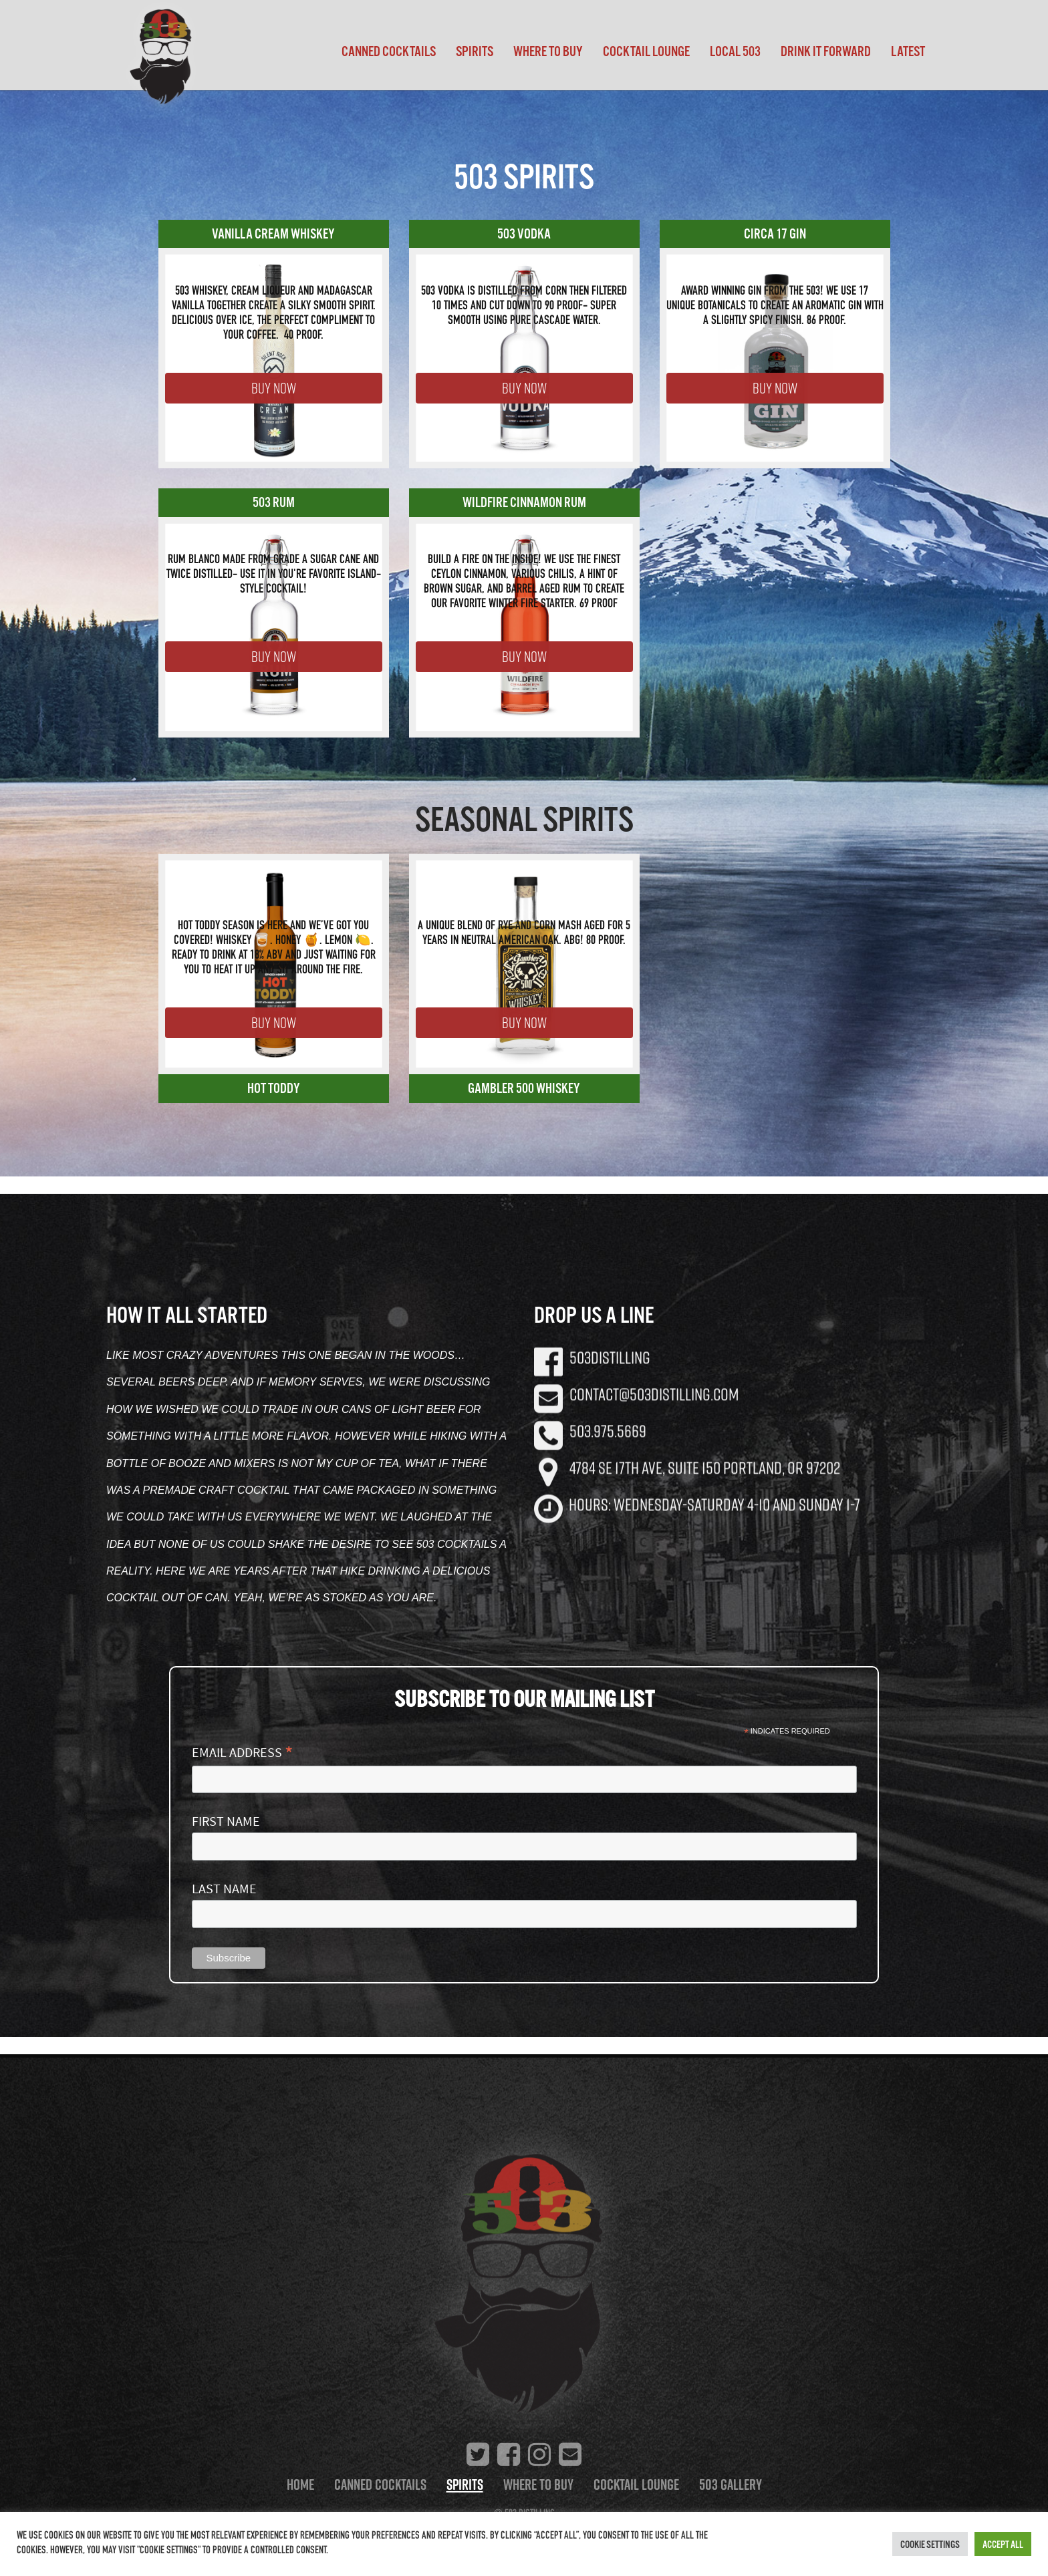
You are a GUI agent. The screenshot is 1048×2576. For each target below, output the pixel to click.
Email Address (242, 1752)
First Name (226, 1821)
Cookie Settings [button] (930, 2544)
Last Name (224, 1889)
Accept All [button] (1002, 2544)
